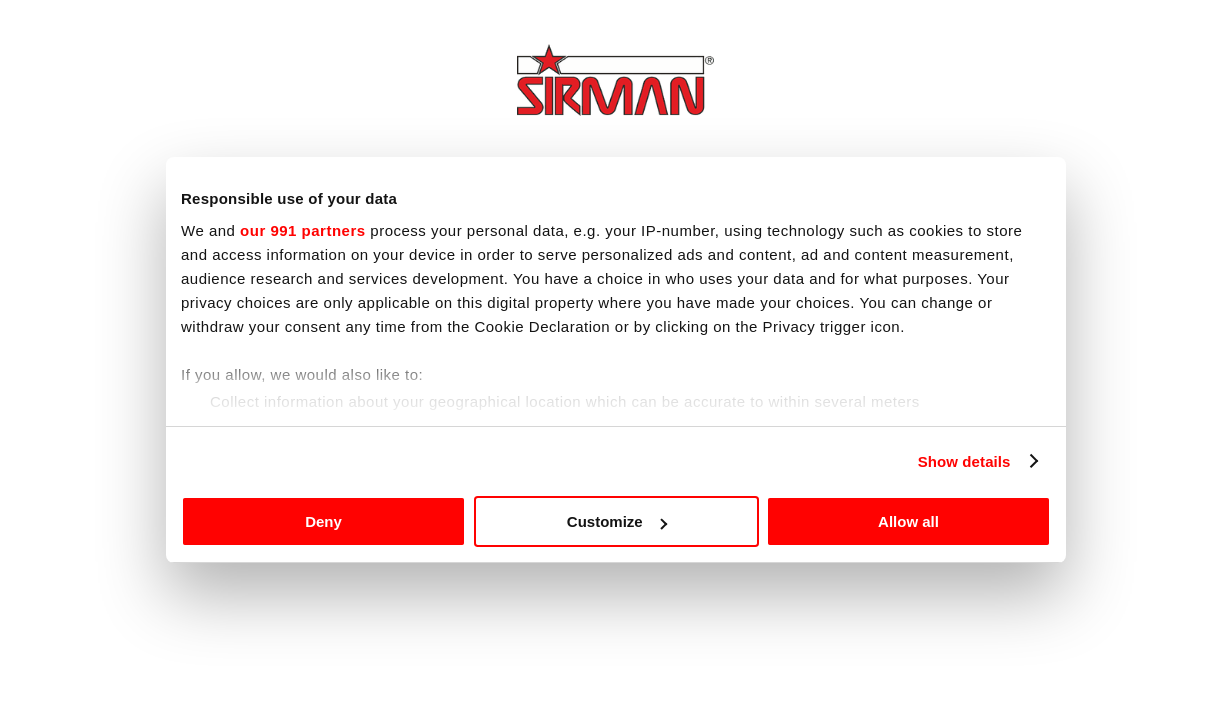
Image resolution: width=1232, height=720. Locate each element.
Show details (964, 461)
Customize (617, 521)
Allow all (908, 521)
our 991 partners (303, 230)
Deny (323, 521)
